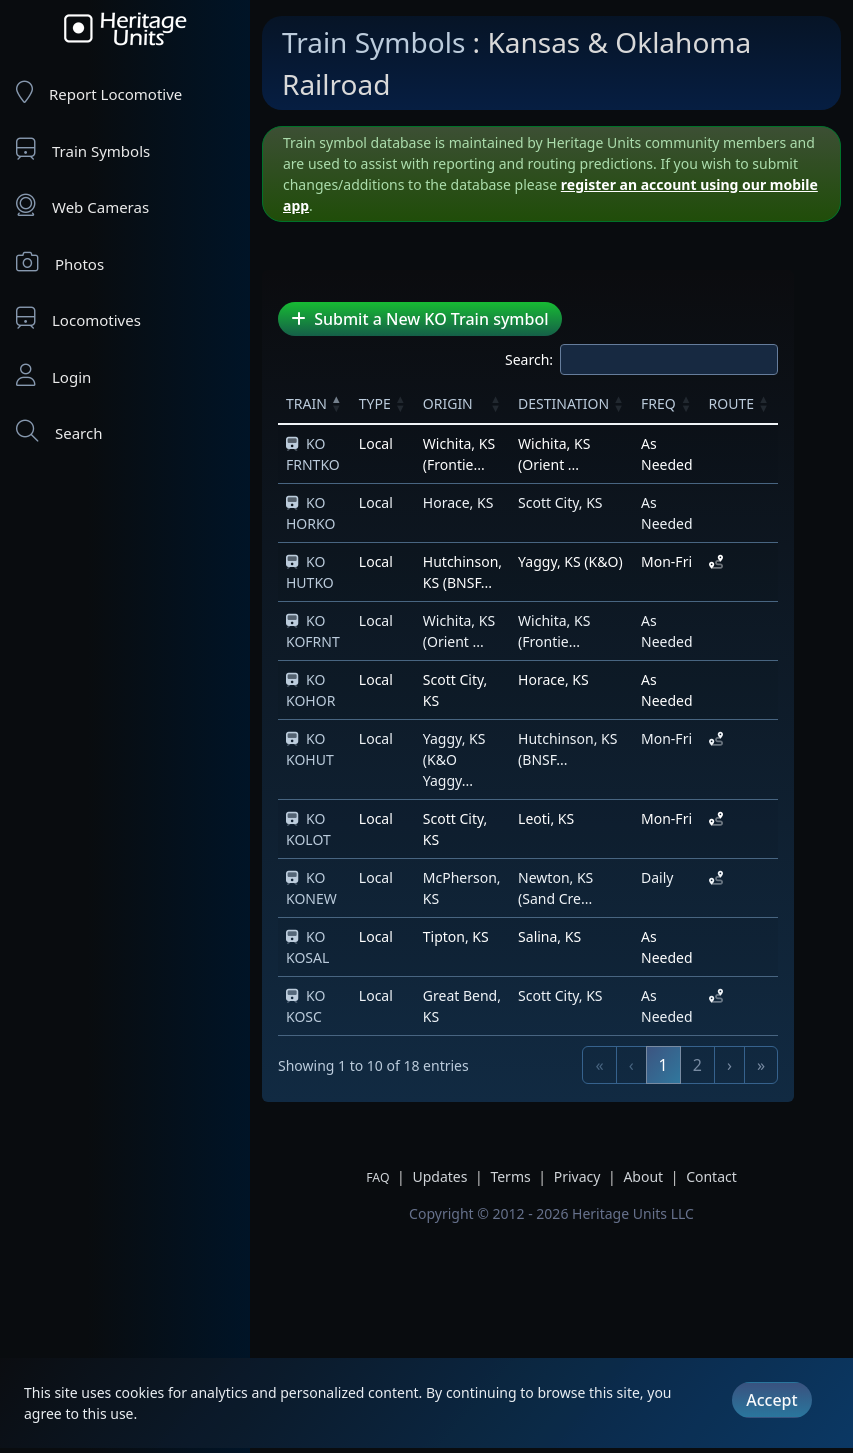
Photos (60, 262)
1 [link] (710, 1044)
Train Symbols (83, 149)
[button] (344, 403)
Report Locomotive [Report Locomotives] (99, 92)
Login (53, 375)
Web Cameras (82, 205)
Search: (576, 359)
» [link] (808, 1044)
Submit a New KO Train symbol (420, 319)
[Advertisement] (375, 1245)
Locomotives (78, 318)
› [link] (776, 1044)
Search (59, 431)
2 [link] (744, 1044)
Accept (771, 1400)
